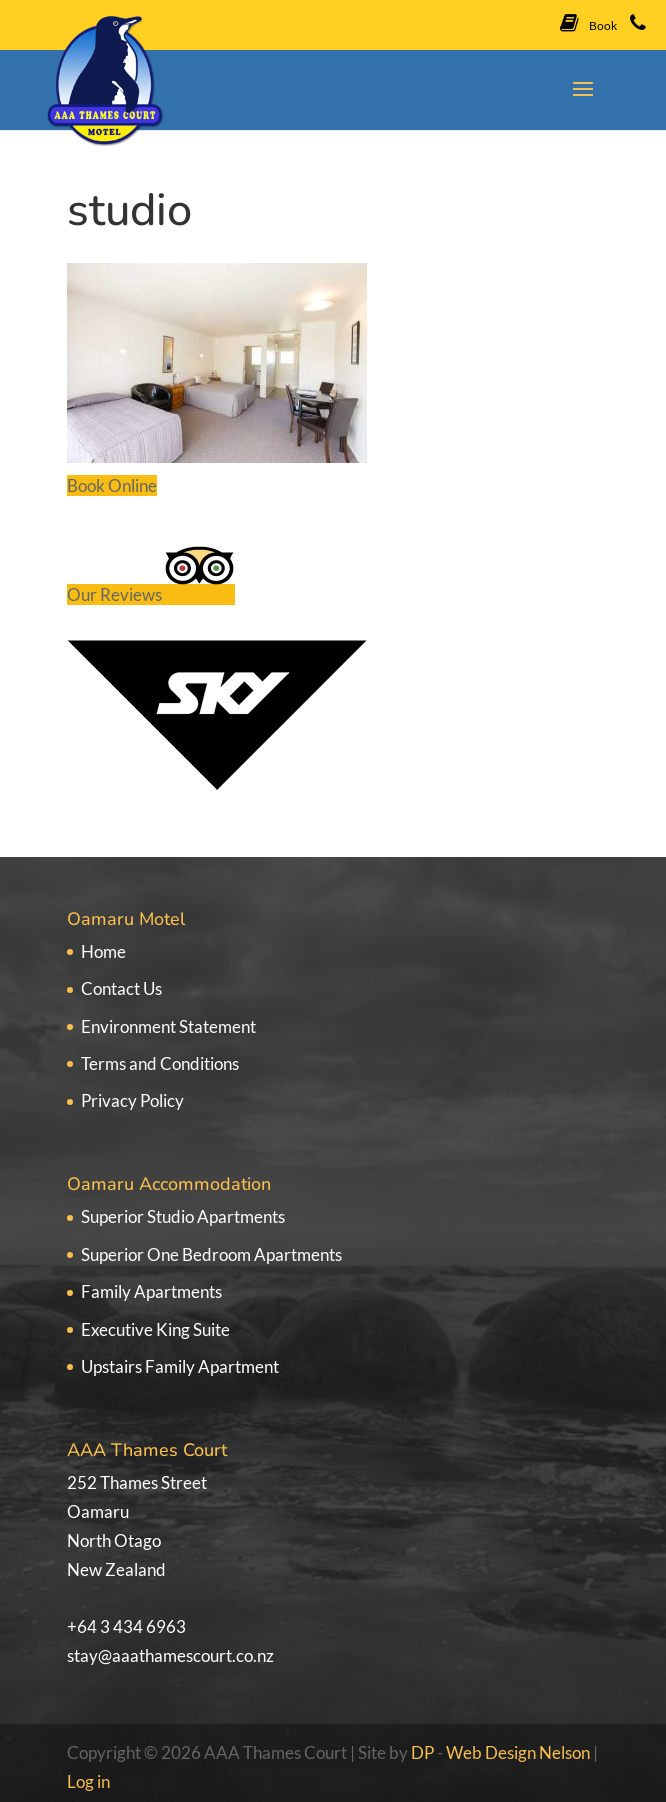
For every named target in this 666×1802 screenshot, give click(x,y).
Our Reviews (151, 594)
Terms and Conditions (160, 1063)
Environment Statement (168, 1026)
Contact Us (121, 988)
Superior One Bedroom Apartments (211, 1254)
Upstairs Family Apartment (180, 1366)
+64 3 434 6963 (126, 1626)
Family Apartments (151, 1291)
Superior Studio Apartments (183, 1216)
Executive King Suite (155, 1329)
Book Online (112, 485)
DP (424, 1752)
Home (103, 951)
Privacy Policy (132, 1100)
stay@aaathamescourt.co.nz (170, 1655)
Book (588, 23)
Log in (88, 1781)
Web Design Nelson (518, 1752)
